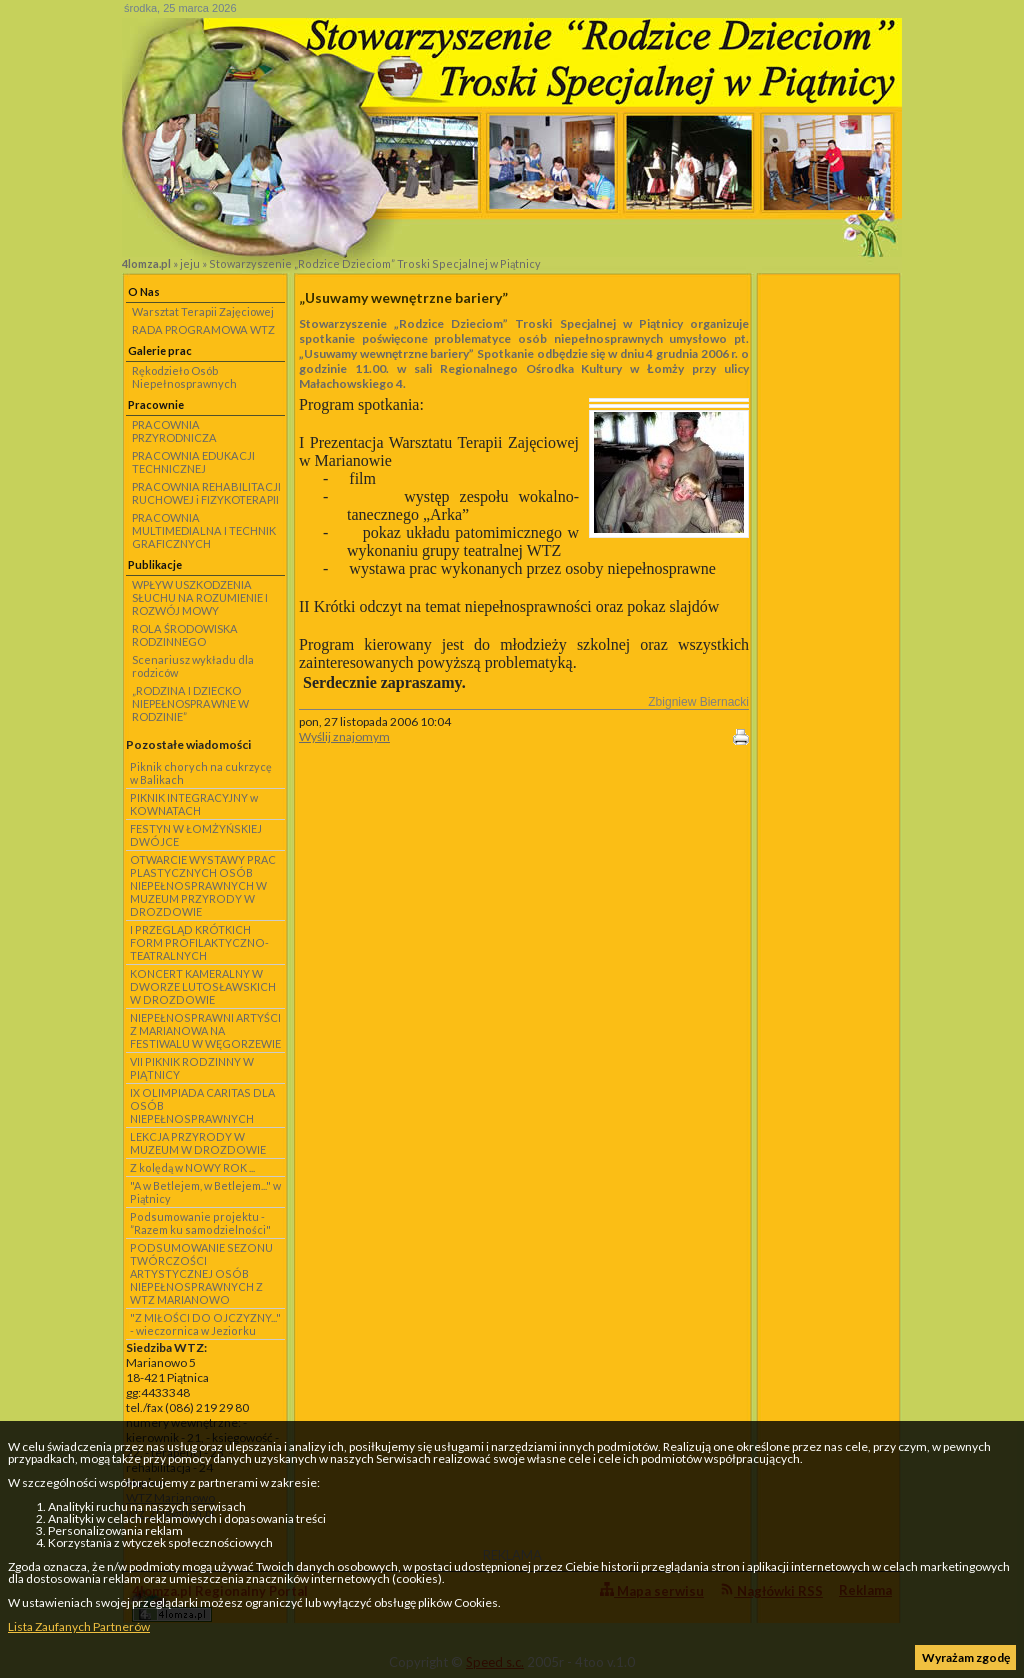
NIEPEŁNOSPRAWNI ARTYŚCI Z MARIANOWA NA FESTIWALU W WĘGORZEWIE (205, 1030)
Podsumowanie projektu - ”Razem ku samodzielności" (200, 1223)
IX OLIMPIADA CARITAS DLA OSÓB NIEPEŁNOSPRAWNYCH (202, 1105)
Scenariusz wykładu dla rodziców (193, 666)
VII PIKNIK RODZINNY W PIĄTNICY (192, 1068)
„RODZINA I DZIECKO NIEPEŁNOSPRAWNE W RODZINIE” (190, 703)
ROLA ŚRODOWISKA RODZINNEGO (185, 635)
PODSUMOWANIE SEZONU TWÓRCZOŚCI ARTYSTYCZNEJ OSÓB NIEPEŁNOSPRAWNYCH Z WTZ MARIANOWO (201, 1273)
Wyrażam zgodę (966, 1657)
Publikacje (155, 564)
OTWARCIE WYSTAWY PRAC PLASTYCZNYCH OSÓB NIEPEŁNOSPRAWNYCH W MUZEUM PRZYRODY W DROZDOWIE (203, 885)
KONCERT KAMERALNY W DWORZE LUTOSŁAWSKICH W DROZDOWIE (203, 986)
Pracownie (156, 404)
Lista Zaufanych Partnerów (79, 1626)
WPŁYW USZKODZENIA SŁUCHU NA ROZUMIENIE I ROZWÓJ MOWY (200, 597)
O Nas (144, 291)
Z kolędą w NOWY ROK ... (192, 1167)
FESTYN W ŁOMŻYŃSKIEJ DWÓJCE (196, 835)
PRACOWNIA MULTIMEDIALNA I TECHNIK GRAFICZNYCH (204, 530)
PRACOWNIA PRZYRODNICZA (174, 431)
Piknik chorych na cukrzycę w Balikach (201, 773)
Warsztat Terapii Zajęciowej (203, 311)
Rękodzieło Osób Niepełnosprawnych (184, 377)
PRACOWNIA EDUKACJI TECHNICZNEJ (193, 462)
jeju (190, 263)
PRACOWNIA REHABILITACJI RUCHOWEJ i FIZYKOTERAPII (206, 493)
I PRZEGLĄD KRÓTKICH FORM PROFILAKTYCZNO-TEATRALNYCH (199, 942)
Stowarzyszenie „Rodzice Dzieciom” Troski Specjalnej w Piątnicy (375, 263)
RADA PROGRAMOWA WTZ (203, 329)
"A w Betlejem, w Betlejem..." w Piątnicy (205, 1192)
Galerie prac (160, 350)
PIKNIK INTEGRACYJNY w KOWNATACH (194, 804)
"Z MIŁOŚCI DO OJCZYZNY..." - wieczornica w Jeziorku (205, 1324)
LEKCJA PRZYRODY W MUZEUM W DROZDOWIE (198, 1143)
